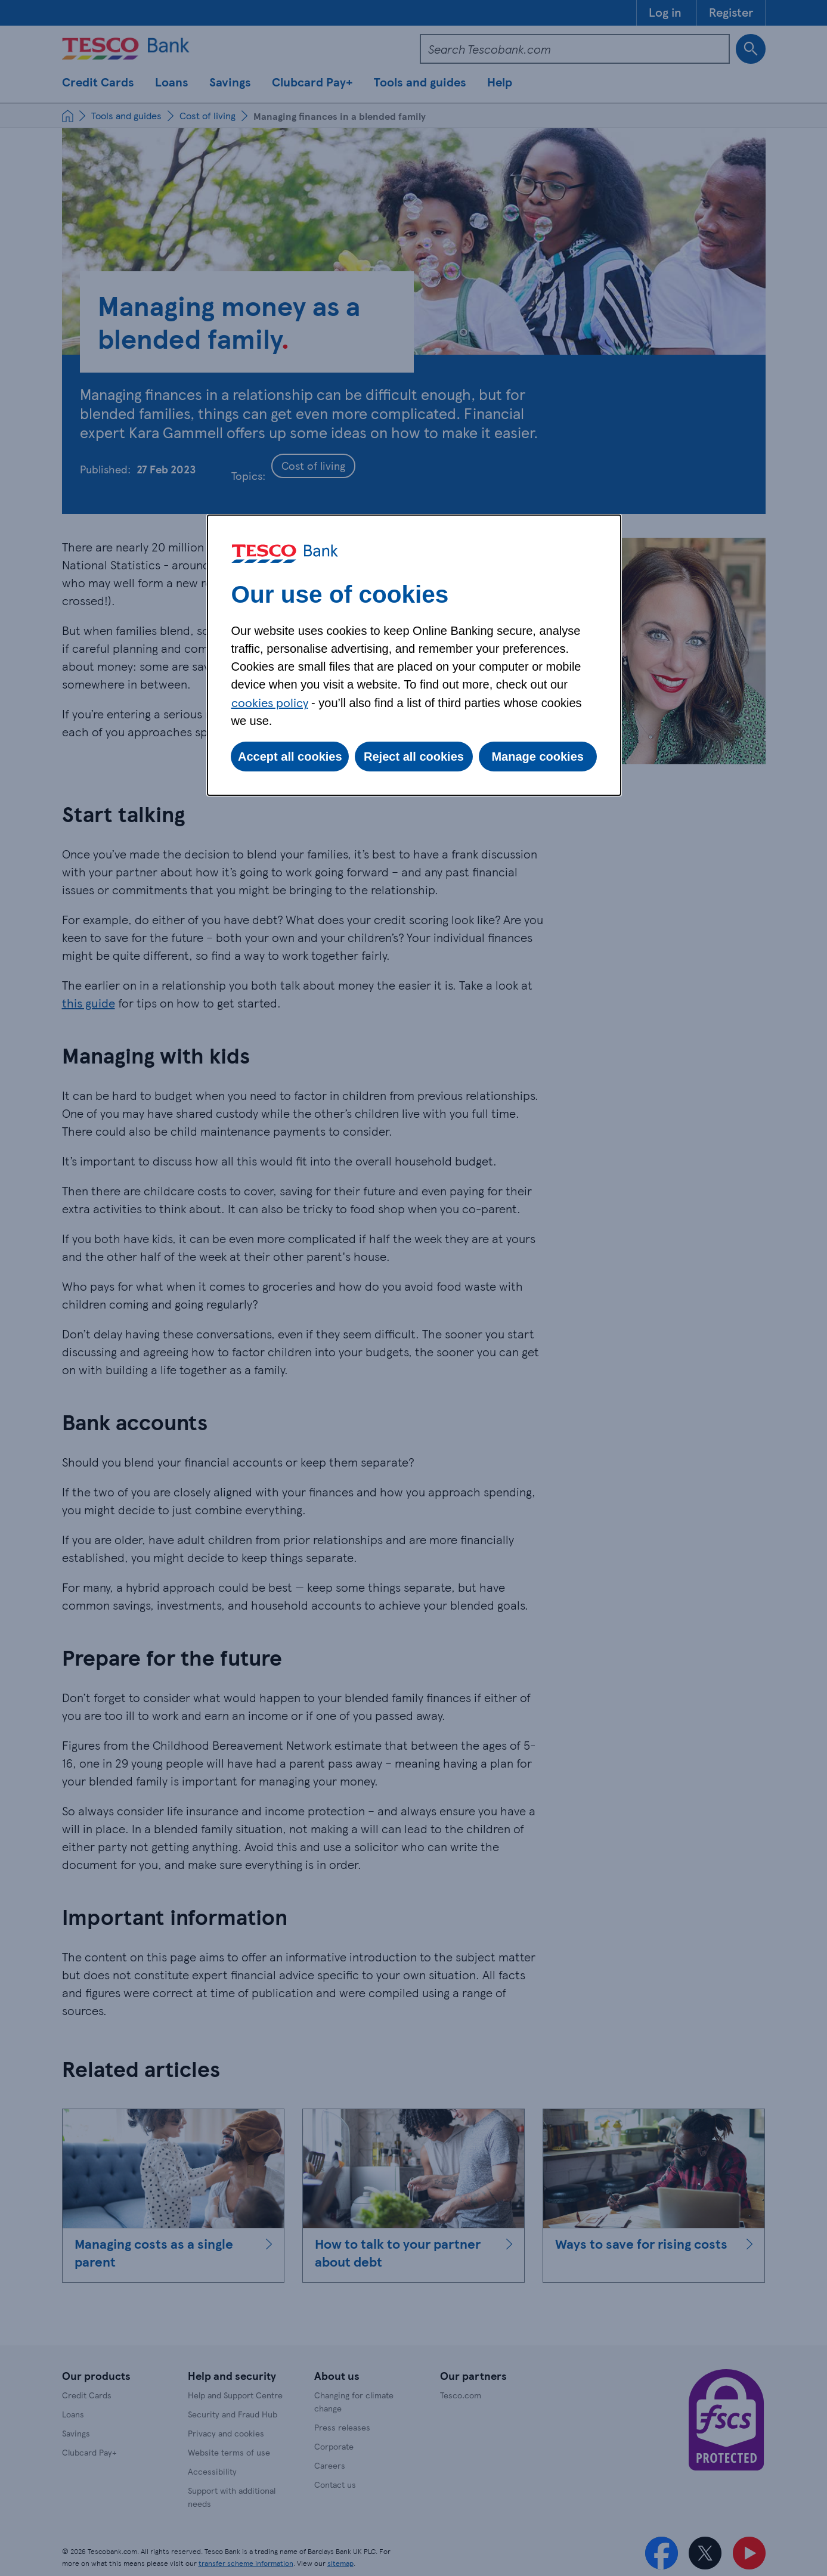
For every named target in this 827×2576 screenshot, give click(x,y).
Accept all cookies (290, 756)
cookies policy (269, 702)
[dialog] (414, 655)
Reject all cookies (414, 756)
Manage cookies (537, 756)
